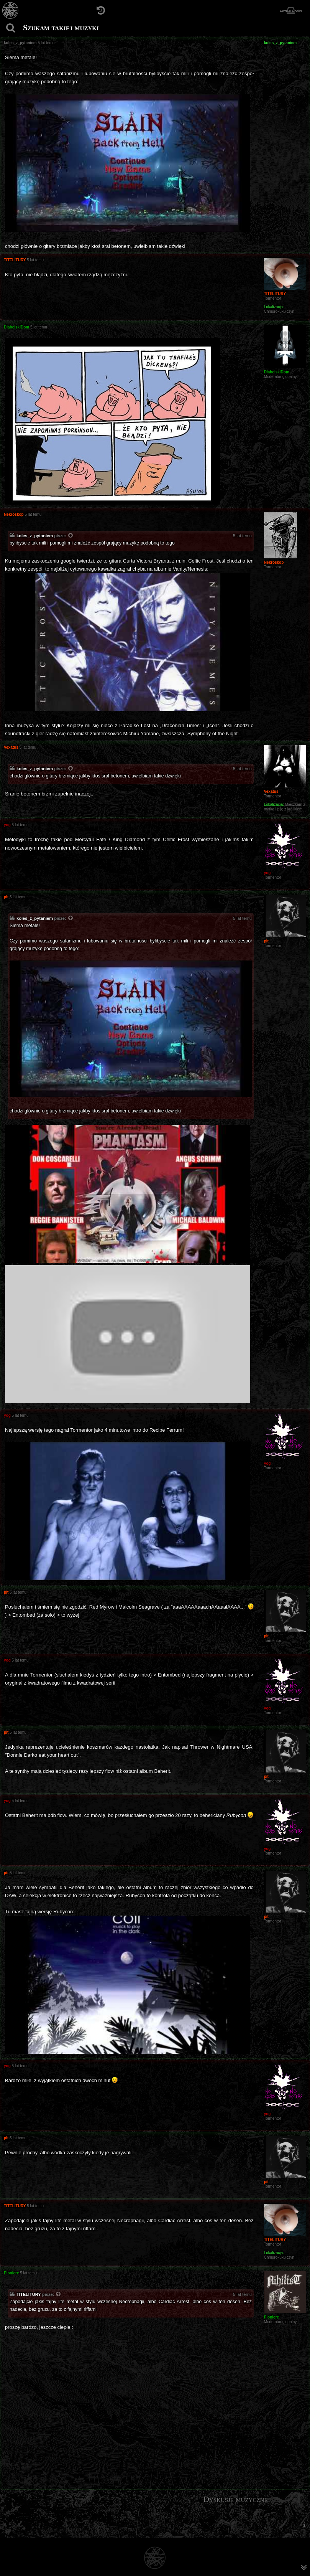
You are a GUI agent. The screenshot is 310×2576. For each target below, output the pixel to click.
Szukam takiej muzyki (61, 27)
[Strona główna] (10, 10)
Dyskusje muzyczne (235, 2499)
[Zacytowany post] (70, 536)
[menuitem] (304, 2524)
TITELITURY (28, 2294)
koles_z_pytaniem (34, 535)
